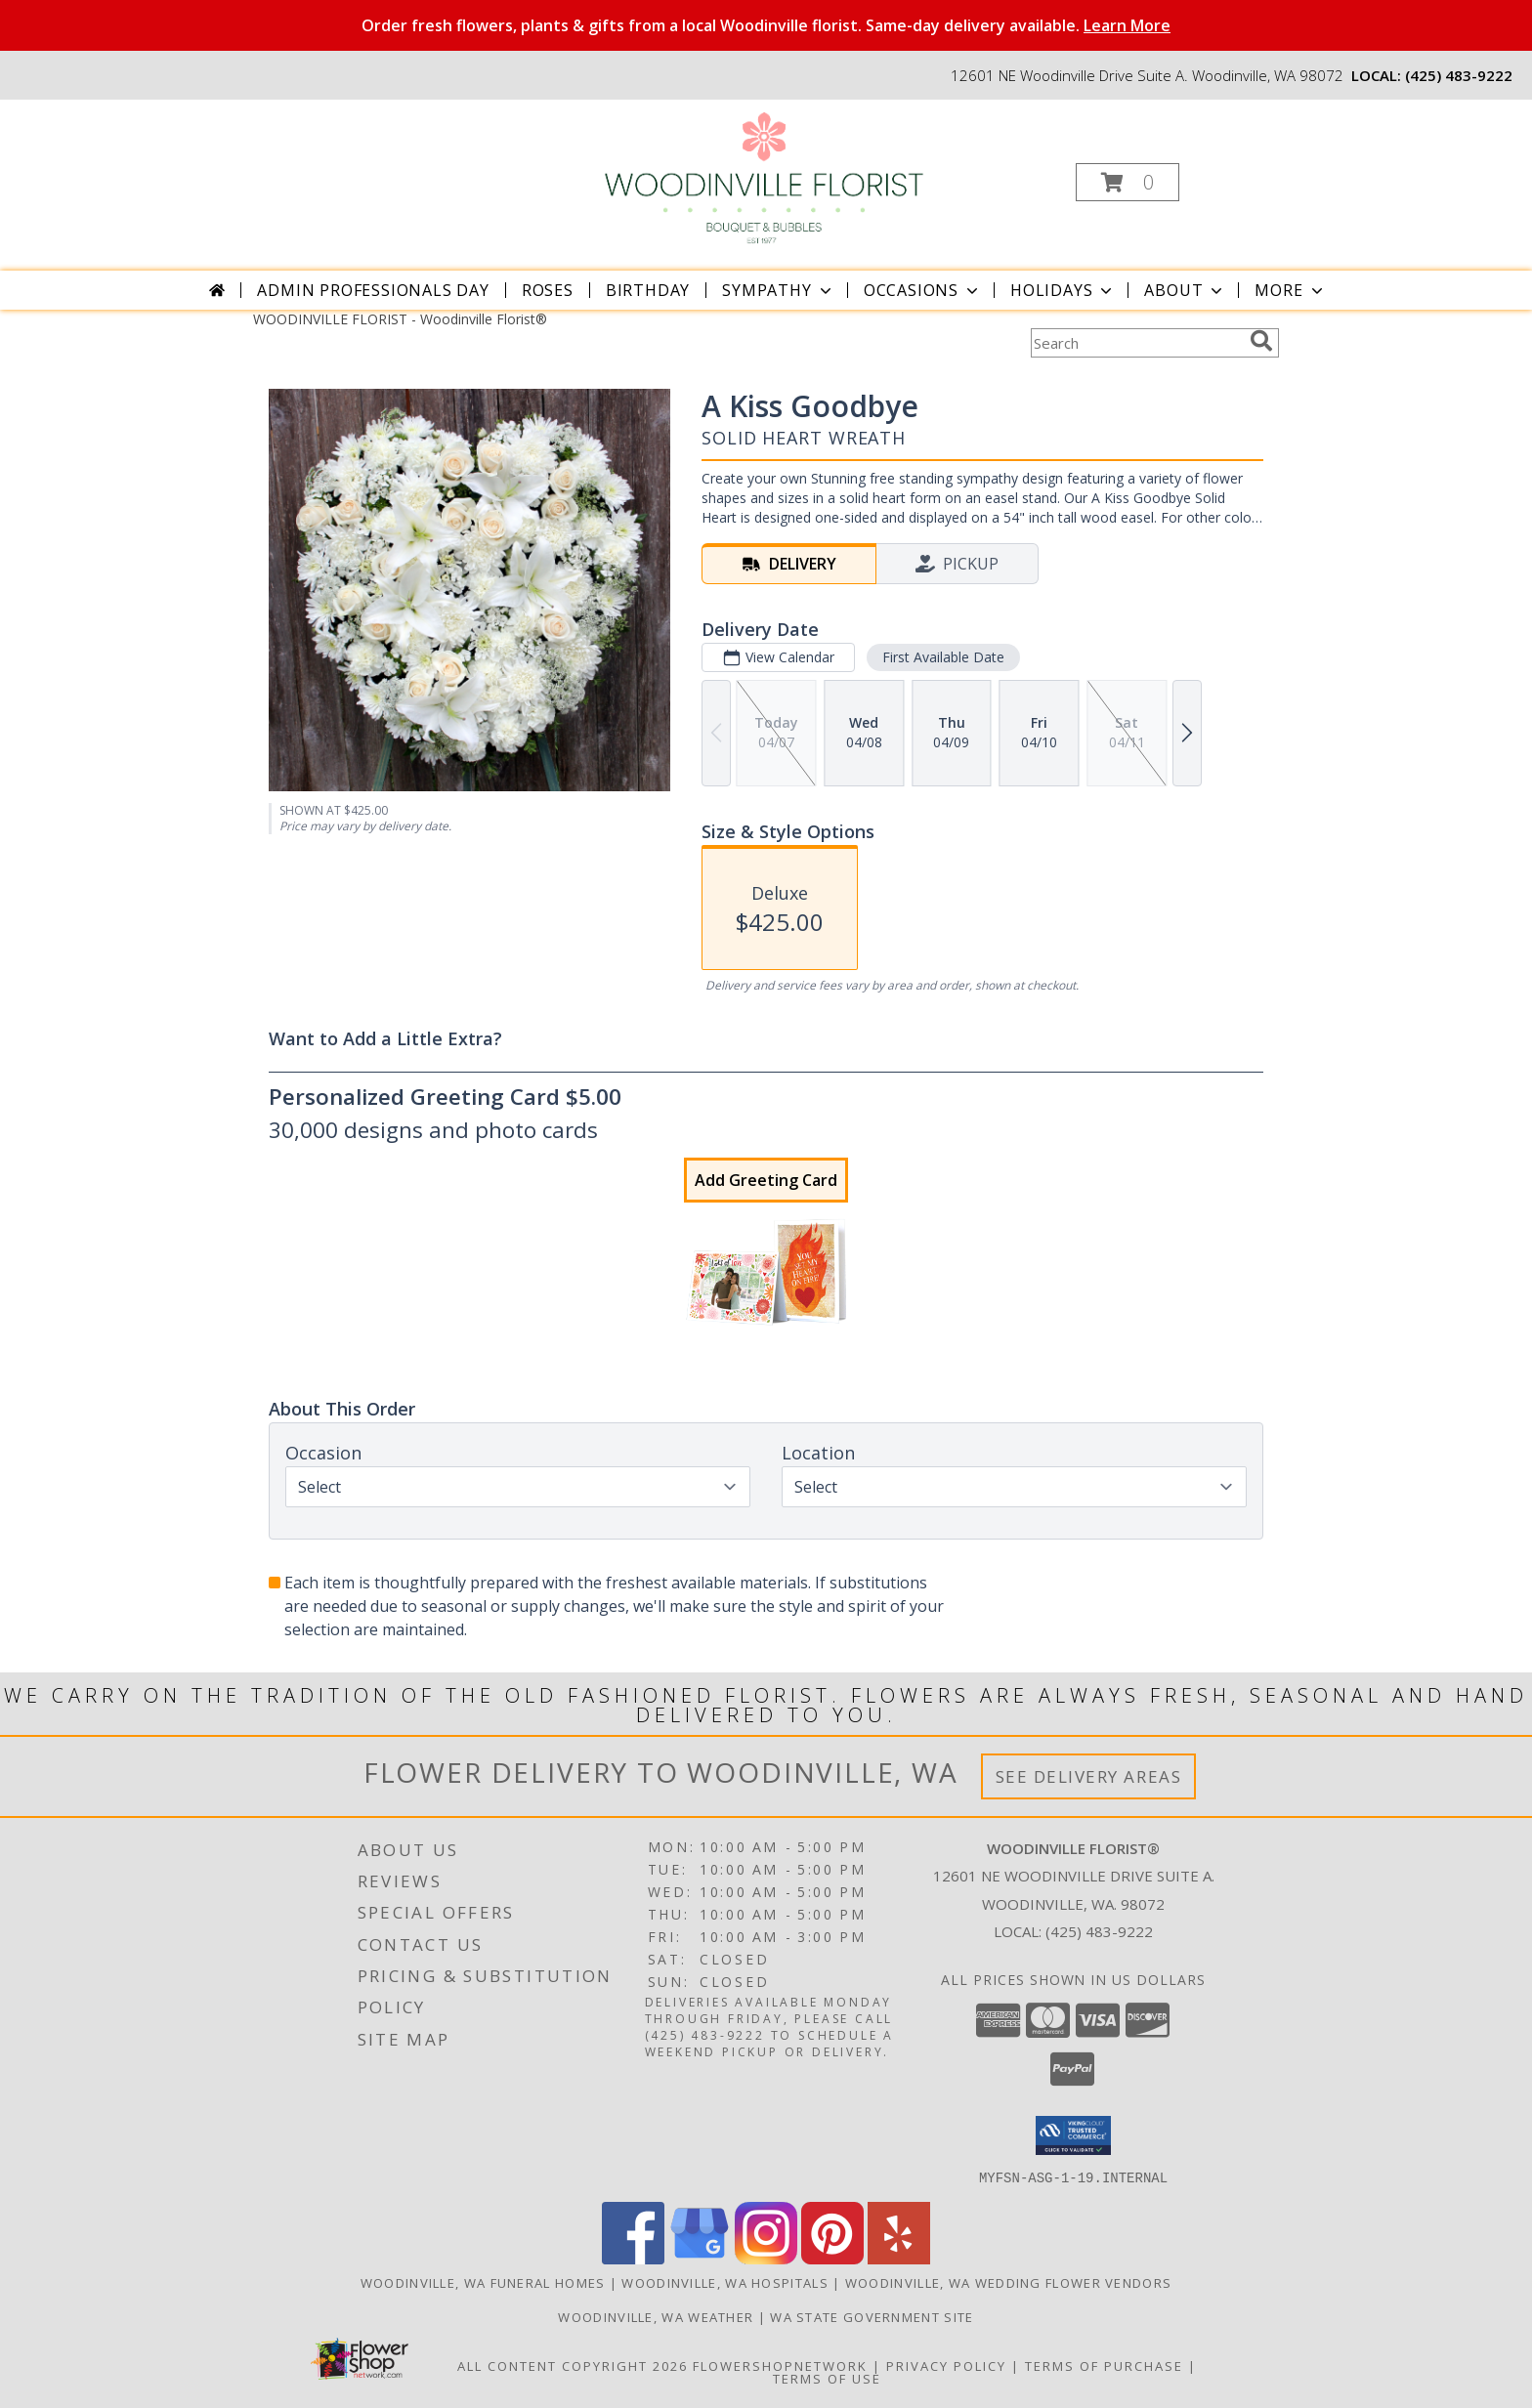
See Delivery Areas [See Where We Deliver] (1089, 1776)
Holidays (1063, 290)
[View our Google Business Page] (699, 2258)
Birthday (648, 290)
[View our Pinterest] (832, 2258)
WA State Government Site (871, 2316)
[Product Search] (1136, 343)
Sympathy (778, 290)
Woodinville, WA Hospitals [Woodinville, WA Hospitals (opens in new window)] (725, 2282)
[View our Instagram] (766, 2258)
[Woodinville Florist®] (763, 176)
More (1290, 290)
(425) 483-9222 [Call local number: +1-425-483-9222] (1458, 75)
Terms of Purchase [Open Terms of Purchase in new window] (1104, 2365)
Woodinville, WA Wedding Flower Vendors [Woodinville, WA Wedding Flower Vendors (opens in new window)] (1008, 2282)
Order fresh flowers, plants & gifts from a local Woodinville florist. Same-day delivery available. (766, 25)
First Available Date (943, 657)
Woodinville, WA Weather (655, 2316)
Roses (548, 290)
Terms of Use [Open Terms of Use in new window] (827, 2378)
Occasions (923, 290)
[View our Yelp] (899, 2258)
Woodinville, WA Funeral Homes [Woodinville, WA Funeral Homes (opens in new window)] (483, 2282)
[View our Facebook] (633, 2258)
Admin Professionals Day (373, 290)
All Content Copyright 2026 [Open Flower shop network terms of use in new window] (572, 2365)
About (1185, 290)
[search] (1261, 341)
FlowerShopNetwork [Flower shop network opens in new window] (780, 2365)
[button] (1127, 182)
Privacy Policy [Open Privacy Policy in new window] (946, 2365)
